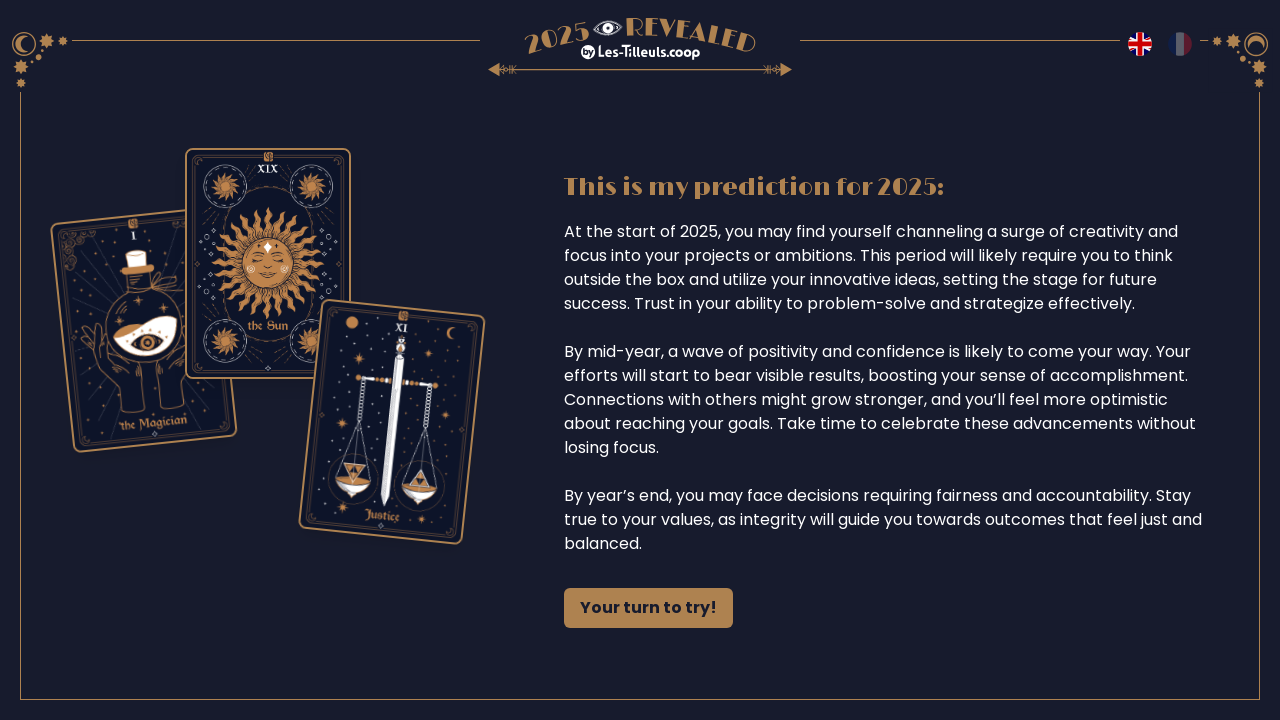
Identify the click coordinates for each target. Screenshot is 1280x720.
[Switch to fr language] (1180, 44)
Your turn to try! (648, 607)
